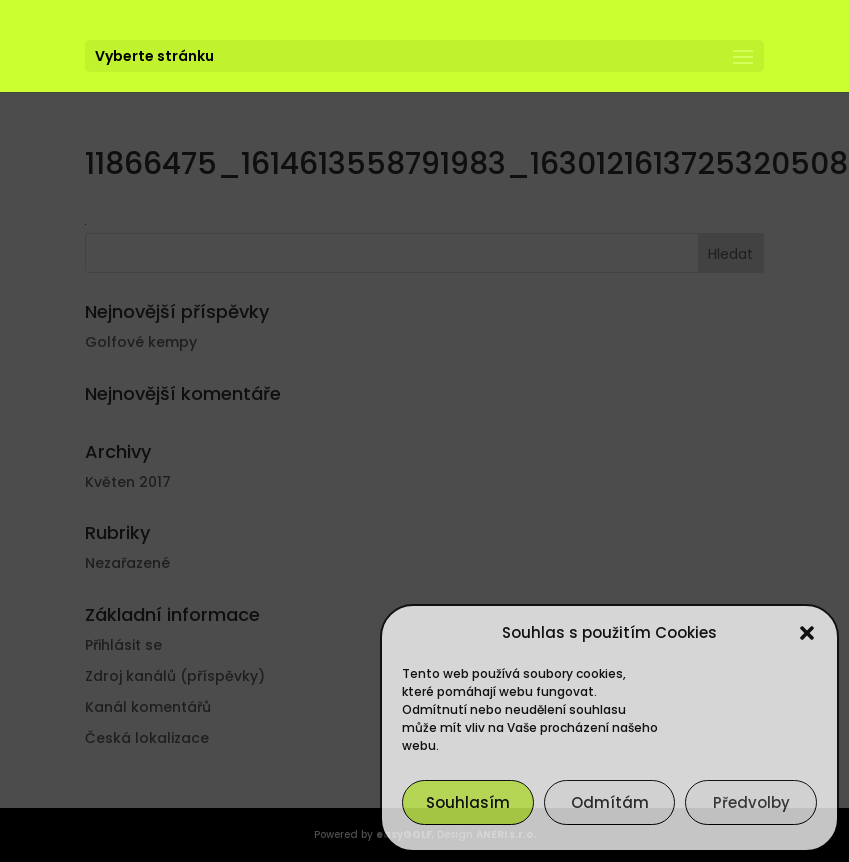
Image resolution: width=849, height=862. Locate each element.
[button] (807, 633)
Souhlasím (468, 802)
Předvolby (751, 802)
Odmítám (610, 802)
